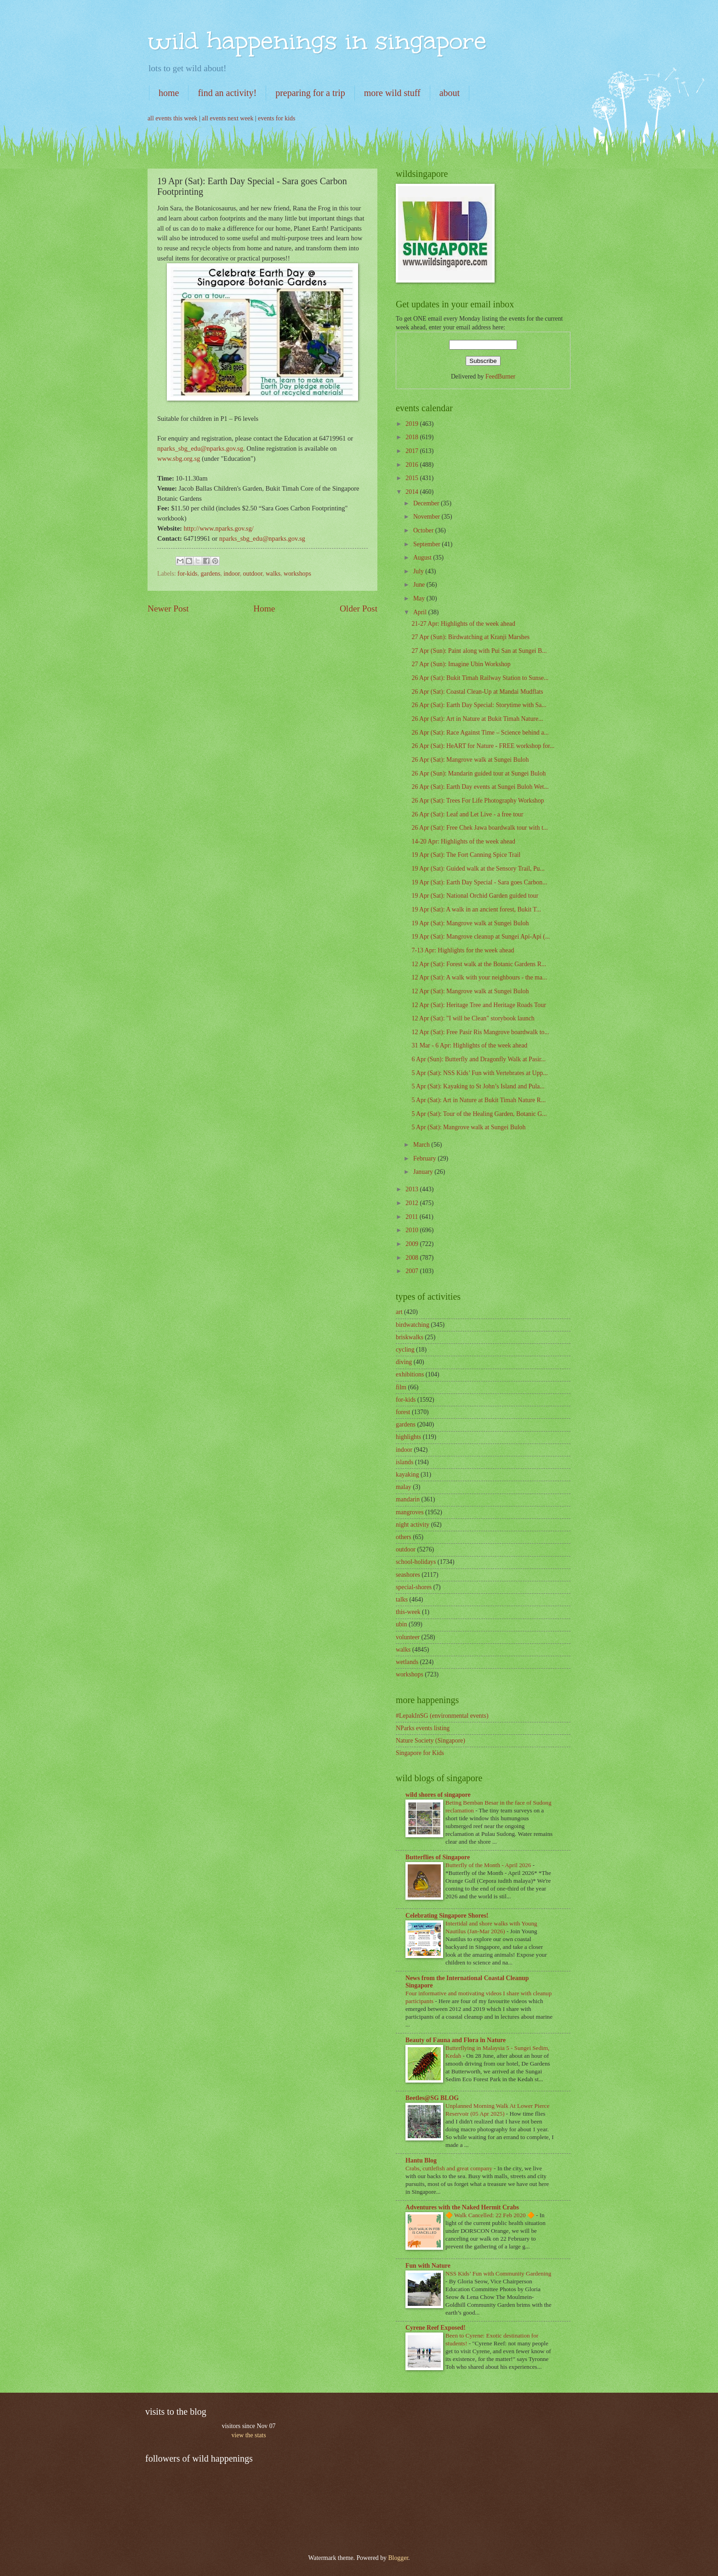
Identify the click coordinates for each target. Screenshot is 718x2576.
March (422, 1144)
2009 (412, 1243)
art (399, 1311)
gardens (210, 573)
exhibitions (410, 1374)
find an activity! (227, 93)
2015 (412, 478)
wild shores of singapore (438, 1794)
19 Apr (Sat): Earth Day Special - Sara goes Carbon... (479, 882)
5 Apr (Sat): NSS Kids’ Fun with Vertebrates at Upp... (479, 1073)
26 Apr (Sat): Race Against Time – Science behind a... (479, 732)
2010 (412, 1230)
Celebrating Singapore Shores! (446, 1915)
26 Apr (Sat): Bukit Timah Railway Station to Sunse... (479, 677)
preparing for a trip (310, 93)
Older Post (358, 608)
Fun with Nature (427, 2265)
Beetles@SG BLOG (432, 2098)
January (423, 1171)
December (427, 503)
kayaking (407, 1474)
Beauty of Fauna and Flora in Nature (455, 2040)
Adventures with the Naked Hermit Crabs (462, 2207)
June (420, 584)
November (427, 516)
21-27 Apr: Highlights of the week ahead (463, 623)
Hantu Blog (421, 2160)
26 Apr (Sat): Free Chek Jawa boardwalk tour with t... (479, 827)
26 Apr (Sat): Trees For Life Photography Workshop (477, 800)
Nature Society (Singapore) (430, 1740)
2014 (412, 491)
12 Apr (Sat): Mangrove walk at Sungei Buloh (470, 991)
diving (404, 1362)
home (169, 93)
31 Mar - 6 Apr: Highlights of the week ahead (469, 1045)
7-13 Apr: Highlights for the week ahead (462, 950)
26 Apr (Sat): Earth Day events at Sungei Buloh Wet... (479, 786)
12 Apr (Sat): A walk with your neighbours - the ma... (479, 977)
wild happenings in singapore (317, 40)
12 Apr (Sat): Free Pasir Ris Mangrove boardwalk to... (480, 1032)
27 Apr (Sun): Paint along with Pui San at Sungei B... (479, 650)
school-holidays (416, 1561)
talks (402, 1599)
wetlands (407, 1662)
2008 (412, 1257)
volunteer (408, 1637)
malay (403, 1486)
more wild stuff (392, 93)
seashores (408, 1574)
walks (273, 573)
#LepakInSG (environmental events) (442, 1715)
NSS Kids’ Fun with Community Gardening (498, 2273)
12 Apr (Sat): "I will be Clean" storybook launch (472, 1018)
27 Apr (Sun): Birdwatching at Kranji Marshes (470, 637)
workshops (297, 573)
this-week (408, 1611)
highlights (408, 1436)
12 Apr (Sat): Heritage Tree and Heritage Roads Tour (478, 1005)
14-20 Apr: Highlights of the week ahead (463, 841)
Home (264, 608)
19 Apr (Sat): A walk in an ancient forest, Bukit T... (476, 909)
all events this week (172, 118)
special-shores (414, 1587)
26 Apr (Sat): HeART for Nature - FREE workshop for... (482, 745)
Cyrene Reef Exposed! (435, 2327)
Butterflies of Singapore (437, 1857)
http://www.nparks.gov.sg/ (219, 528)
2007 (412, 1271)
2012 (412, 1203)
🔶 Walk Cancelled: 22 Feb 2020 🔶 (490, 2215)
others (403, 1537)
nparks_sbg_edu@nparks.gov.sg (200, 448)
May (420, 598)
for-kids (187, 573)
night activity (412, 1524)
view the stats (248, 2435)
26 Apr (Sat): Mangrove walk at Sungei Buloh (470, 759)
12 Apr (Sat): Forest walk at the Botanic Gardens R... (478, 964)
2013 (412, 1189)
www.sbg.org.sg (178, 458)
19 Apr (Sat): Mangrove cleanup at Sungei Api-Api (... (480, 936)
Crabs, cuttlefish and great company (449, 2168)
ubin (401, 1624)
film (401, 1387)
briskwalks (409, 1337)
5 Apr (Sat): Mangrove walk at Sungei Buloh (468, 1127)
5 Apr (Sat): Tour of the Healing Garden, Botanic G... (479, 1113)
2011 (412, 1216)
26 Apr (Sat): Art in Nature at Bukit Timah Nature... (477, 718)
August (423, 557)
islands (404, 1462)
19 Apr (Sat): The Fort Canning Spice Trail (465, 854)
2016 (412, 464)
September (427, 544)
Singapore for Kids (420, 1752)
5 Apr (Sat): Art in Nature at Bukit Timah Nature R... (478, 1100)
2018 (412, 437)
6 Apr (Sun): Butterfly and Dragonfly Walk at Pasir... (478, 1059)
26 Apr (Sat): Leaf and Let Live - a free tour (467, 814)
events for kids (276, 118)
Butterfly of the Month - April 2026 (489, 1865)
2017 (412, 450)
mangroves (410, 1512)
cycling (405, 1349)
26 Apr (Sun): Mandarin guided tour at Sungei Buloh (478, 773)
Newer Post (168, 608)
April (420, 612)
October (424, 530)
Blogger (398, 2557)
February (425, 1158)
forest (403, 1412)
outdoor (252, 573)
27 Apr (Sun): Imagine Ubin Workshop (460, 664)
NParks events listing (423, 1728)
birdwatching (412, 1324)
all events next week (227, 118)
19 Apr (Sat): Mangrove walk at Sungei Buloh (470, 923)
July (419, 571)
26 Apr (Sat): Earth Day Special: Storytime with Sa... (478, 705)
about (449, 93)
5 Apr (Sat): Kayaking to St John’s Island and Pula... (477, 1086)
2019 (412, 423)
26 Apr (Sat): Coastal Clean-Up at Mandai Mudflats (477, 691)
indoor (231, 573)
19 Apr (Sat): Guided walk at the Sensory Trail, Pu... (477, 868)
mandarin (408, 1499)
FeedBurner (500, 376)
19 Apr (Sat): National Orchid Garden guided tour (474, 895)
